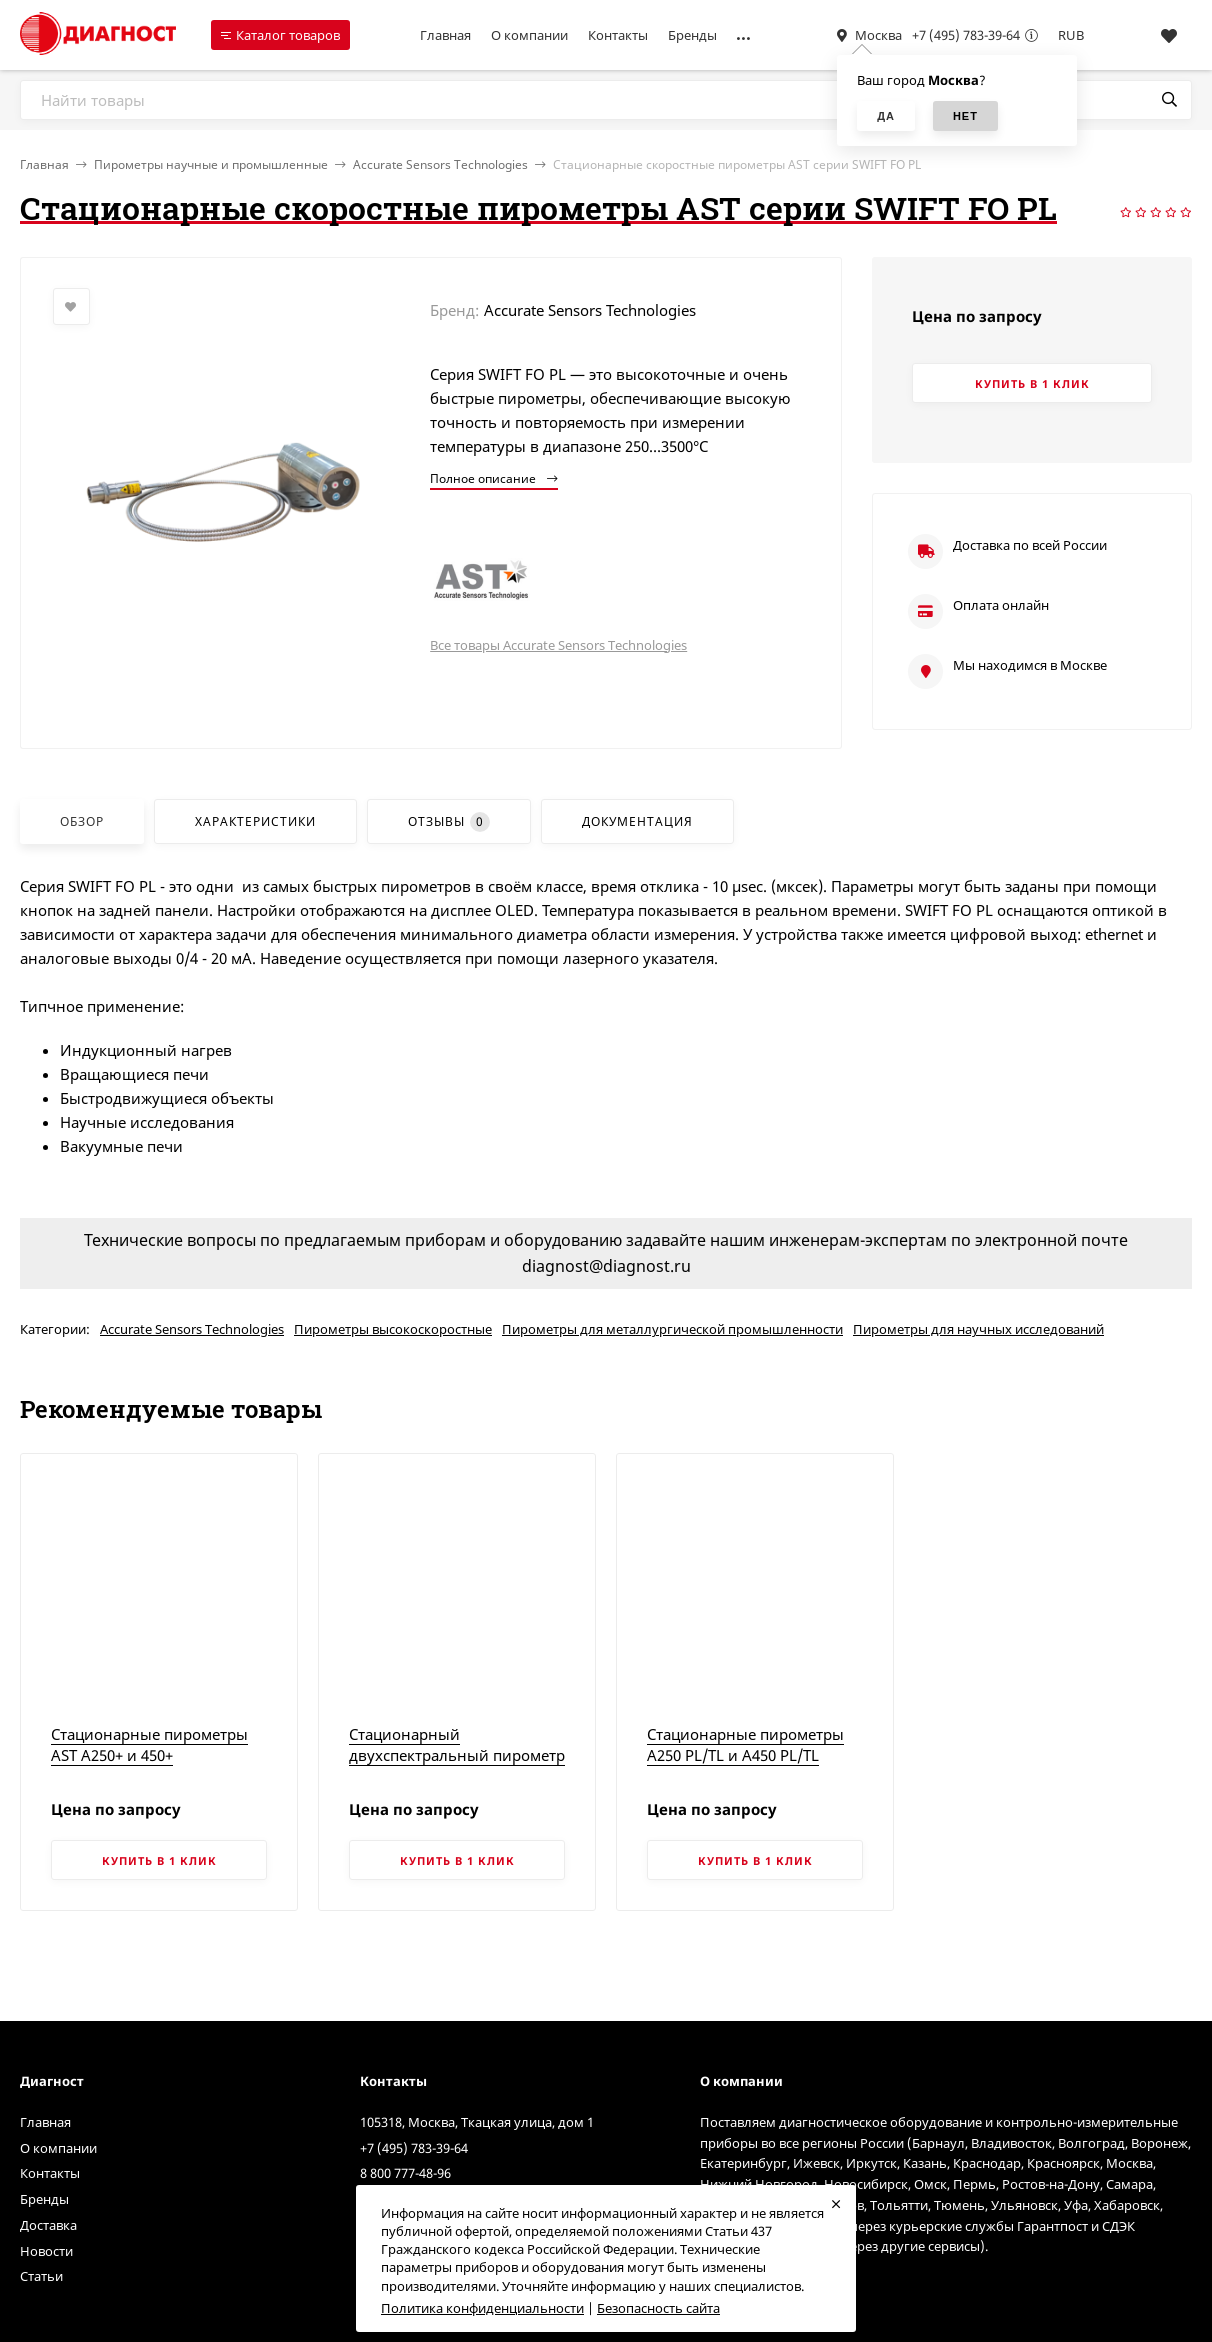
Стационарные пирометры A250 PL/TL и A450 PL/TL (745, 1744)
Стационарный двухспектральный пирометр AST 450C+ (457, 1755)
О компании (529, 35)
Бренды (692, 35)
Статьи (41, 2276)
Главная (445, 35)
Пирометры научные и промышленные (211, 164)
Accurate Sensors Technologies (440, 164)
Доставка (48, 2225)
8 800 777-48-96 (405, 2173)
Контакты (618, 35)
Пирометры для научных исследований (978, 1329)
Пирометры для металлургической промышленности (672, 1329)
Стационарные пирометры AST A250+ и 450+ (149, 1744)
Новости (46, 2251)
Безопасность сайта (658, 2308)
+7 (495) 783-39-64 (966, 35)
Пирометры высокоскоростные (393, 1329)
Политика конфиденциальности (482, 2308)
